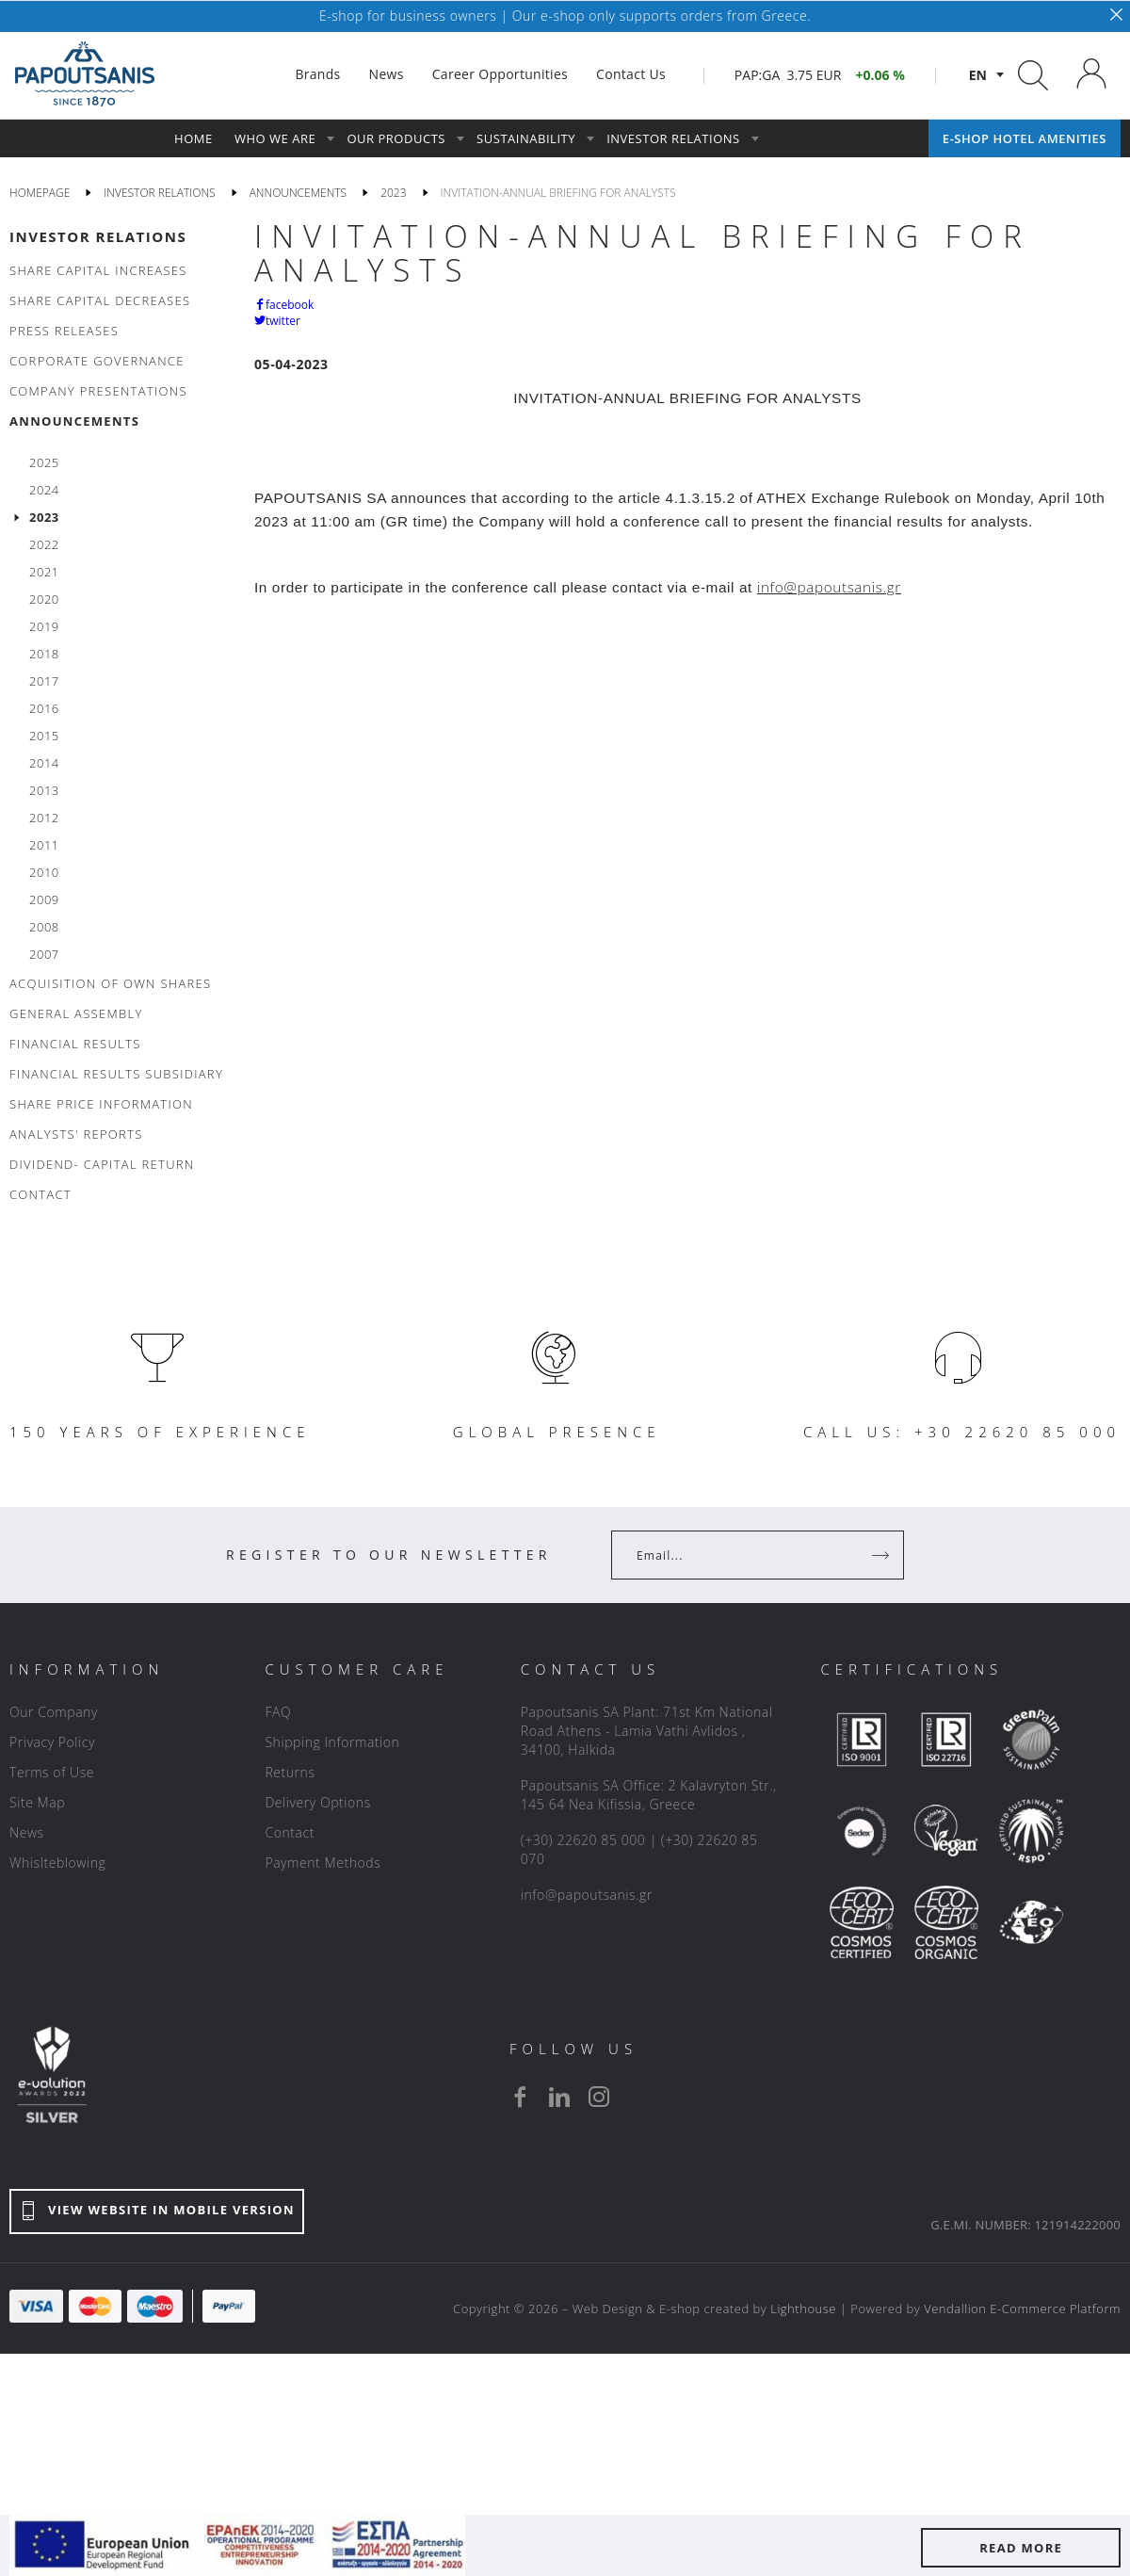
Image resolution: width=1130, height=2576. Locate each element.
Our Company (53, 1712)
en (978, 75)
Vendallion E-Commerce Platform (1022, 2308)
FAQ (278, 1712)
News (26, 1832)
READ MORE (1020, 2547)
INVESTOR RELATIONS (97, 236)
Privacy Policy (52, 1742)
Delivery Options (317, 1802)
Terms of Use (51, 1772)
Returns (290, 1772)
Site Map (37, 1802)
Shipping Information (332, 1742)
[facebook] (519, 2096)
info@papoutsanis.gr (587, 1895)
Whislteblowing (57, 1862)
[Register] (882, 1555)
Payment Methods (322, 1862)
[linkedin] (559, 2096)
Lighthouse (803, 2308)
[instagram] (599, 2096)
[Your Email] (744, 1555)
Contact (290, 1832)
